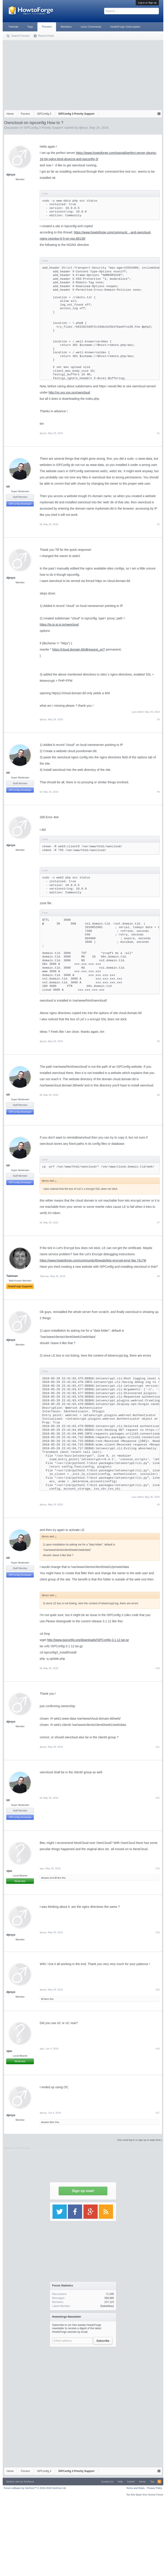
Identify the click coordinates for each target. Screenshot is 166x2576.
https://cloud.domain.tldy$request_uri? (78, 649)
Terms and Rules (135, 2488)
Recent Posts (46, 35)
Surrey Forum (155, 2494)
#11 (158, 1746)
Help (120, 2481)
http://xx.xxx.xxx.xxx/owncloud (69, 392)
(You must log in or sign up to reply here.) (139, 2140)
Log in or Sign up (147, 2)
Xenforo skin (13, 2481)
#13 (158, 1868)
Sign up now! (83, 2191)
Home (142, 2481)
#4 (158, 791)
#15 (158, 1989)
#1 (158, 433)
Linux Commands (91, 26)
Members (66, 26)
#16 (158, 2048)
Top (152, 2481)
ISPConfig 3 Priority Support (43, 127)
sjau (42, 1868)
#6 (158, 1095)
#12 (158, 1797)
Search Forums (20, 35)
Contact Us (107, 2481)
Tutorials (13, 26)
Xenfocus (29, 2481)
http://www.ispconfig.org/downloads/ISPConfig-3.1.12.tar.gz (88, 1640)
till (8, 486)
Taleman (44, 1276)
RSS (159, 2481)
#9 (158, 1504)
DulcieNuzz (107, 2306)
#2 (158, 524)
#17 (158, 2112)
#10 (158, 1668)
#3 (158, 719)
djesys (83, 127)
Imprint (131, 2481)
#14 (158, 1932)
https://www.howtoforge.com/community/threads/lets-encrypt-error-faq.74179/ (93, 1260)
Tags (30, 26)
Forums (47, 26)
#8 (158, 1276)
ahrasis (45, 1877)
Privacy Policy (154, 2488)
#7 (158, 1222)
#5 (158, 1041)
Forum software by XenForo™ (35, 2488)
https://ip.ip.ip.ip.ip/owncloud (59, 624)
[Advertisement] (82, 74)
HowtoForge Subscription (125, 26)
